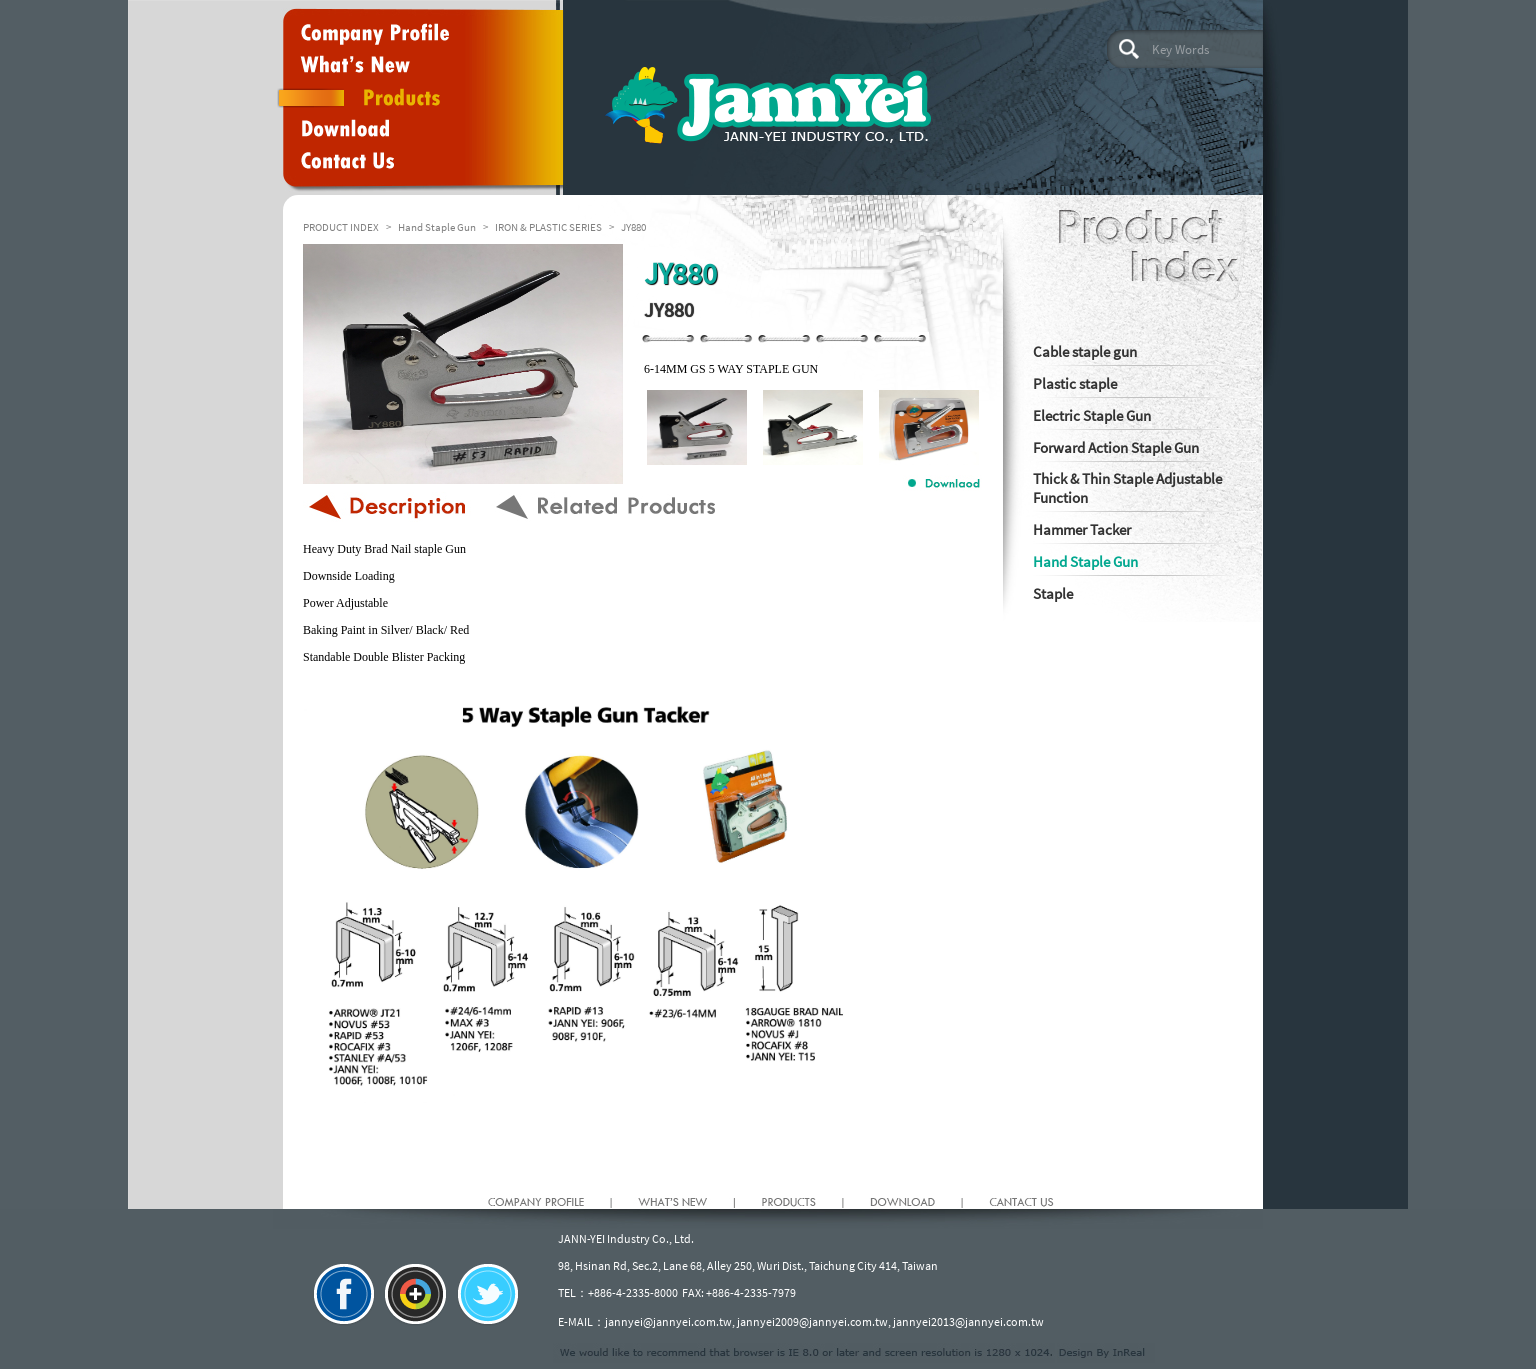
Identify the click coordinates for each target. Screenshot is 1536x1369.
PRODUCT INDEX (341, 227)
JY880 (633, 227)
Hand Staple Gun (437, 227)
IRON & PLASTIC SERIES (548, 227)
